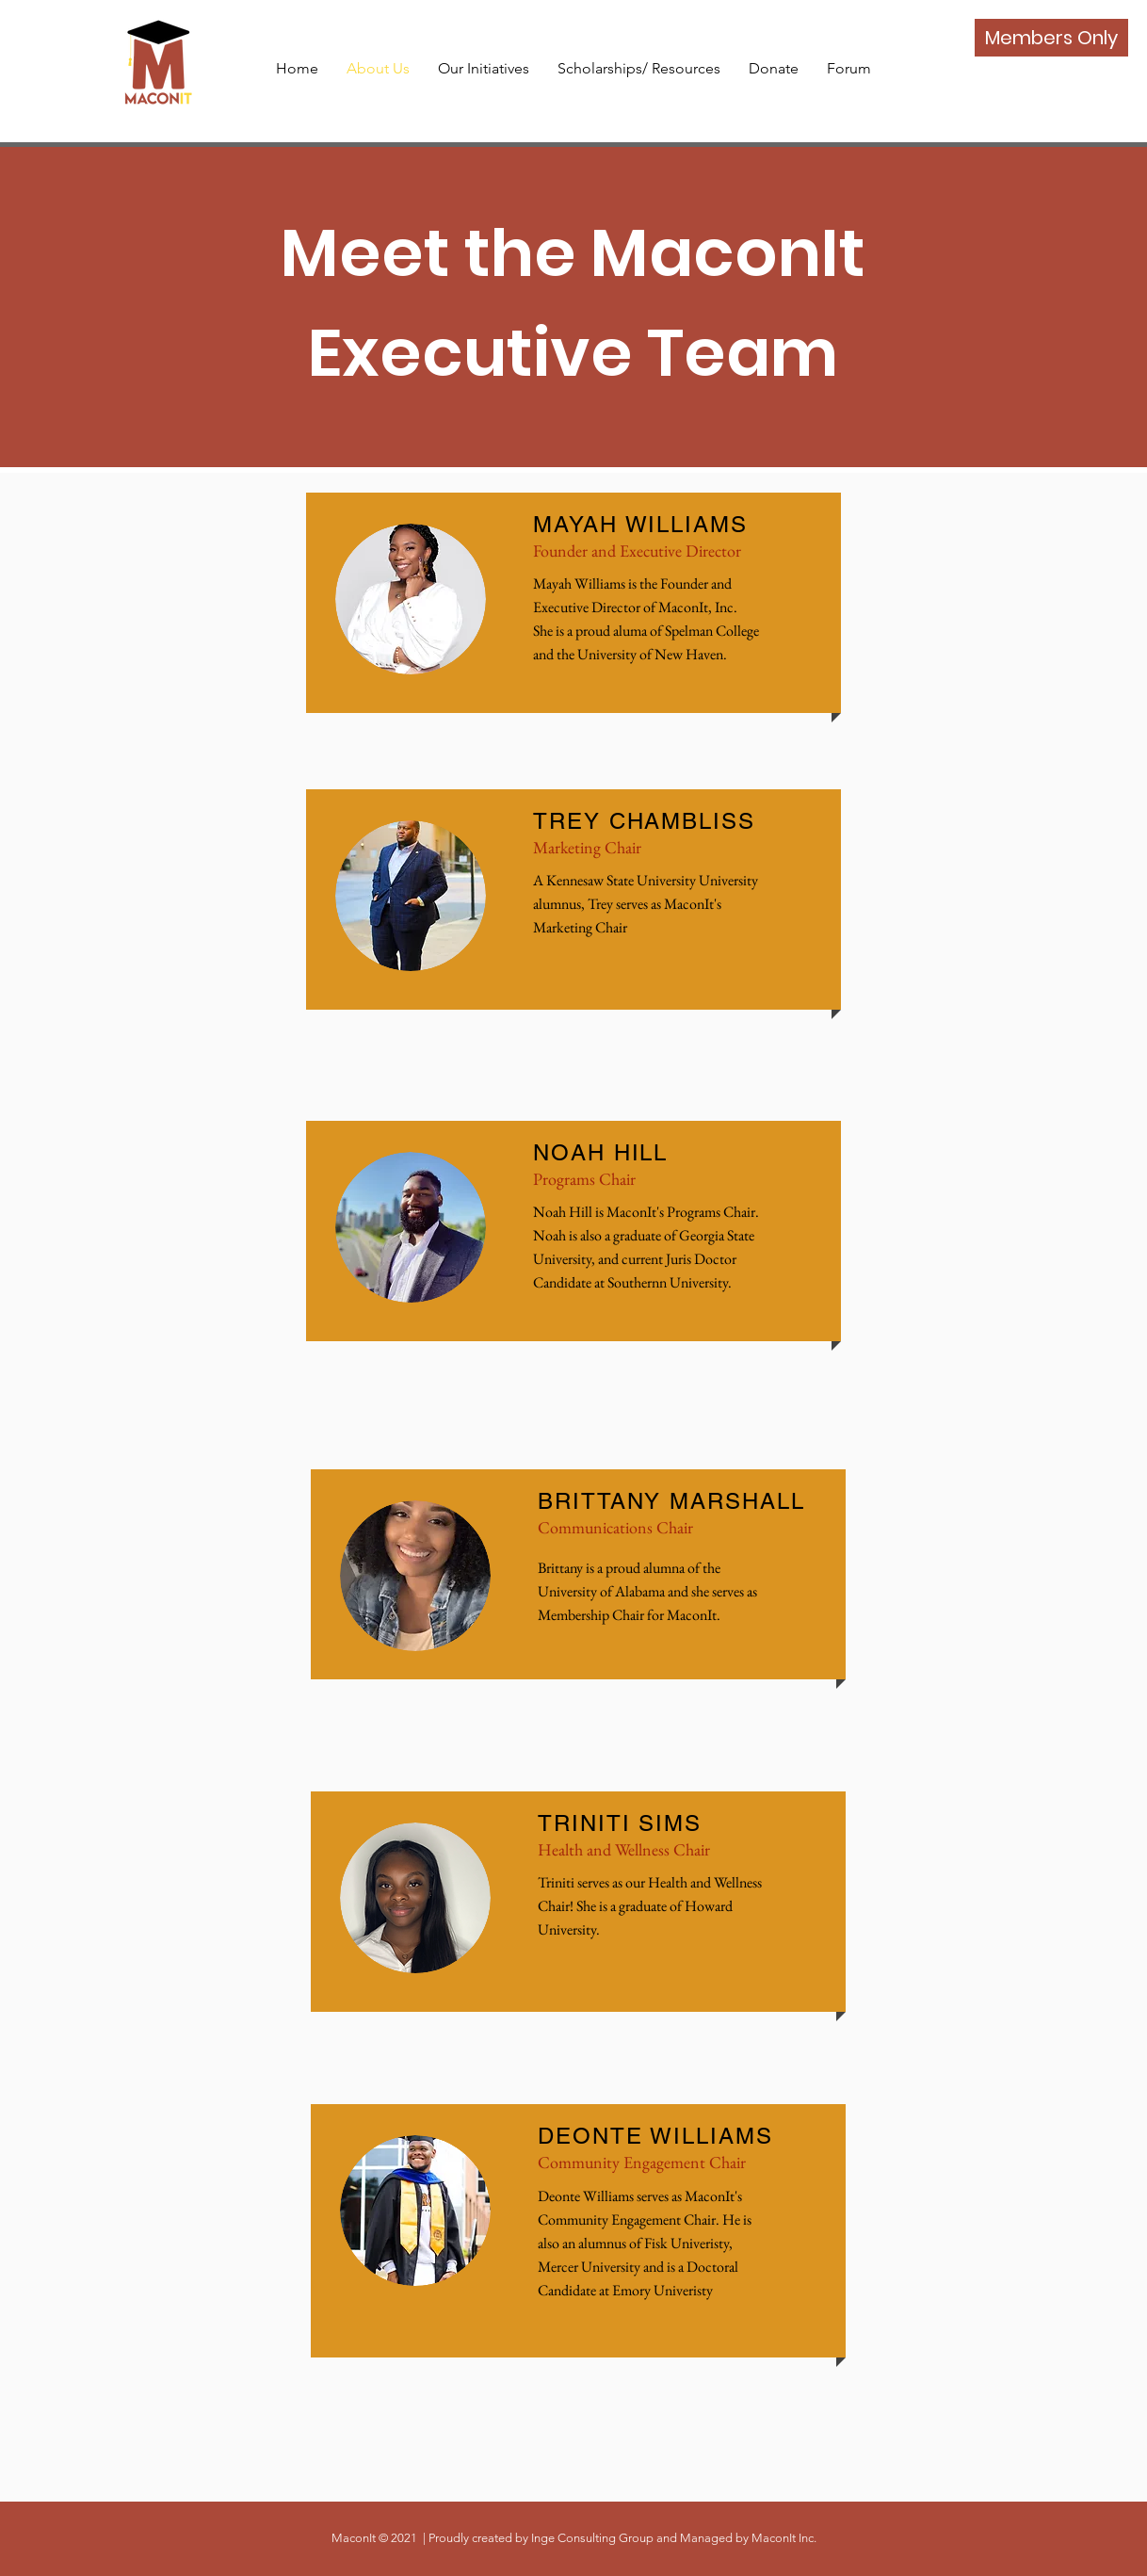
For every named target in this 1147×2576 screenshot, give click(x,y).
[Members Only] (1051, 38)
